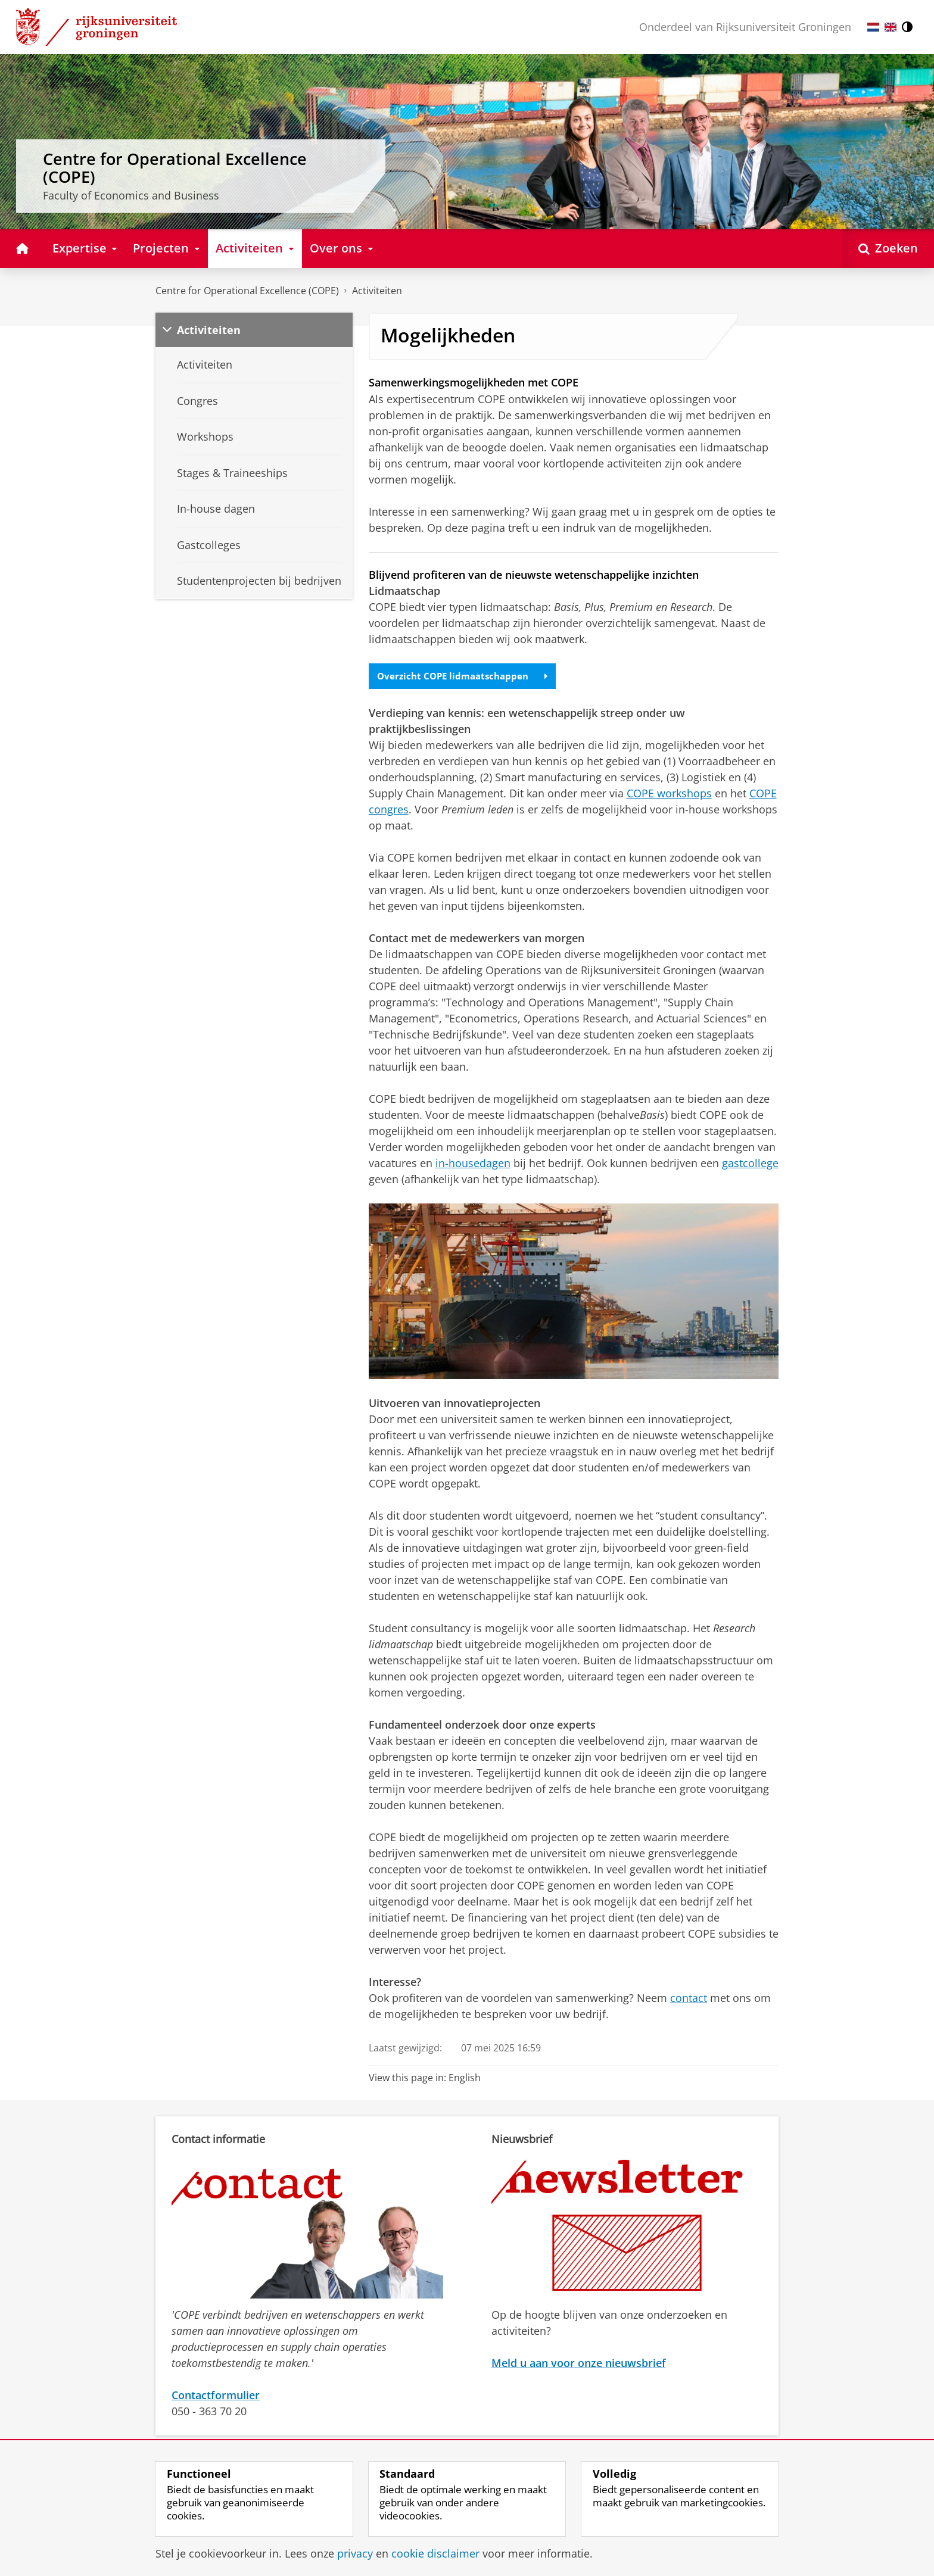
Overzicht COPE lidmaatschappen (466, 676)
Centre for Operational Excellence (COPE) (247, 290)
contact (688, 1998)
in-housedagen (472, 1163)
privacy (355, 2553)
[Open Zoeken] (888, 248)
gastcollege (750, 1163)
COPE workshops (669, 794)
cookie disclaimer (435, 2553)
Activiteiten (377, 290)
